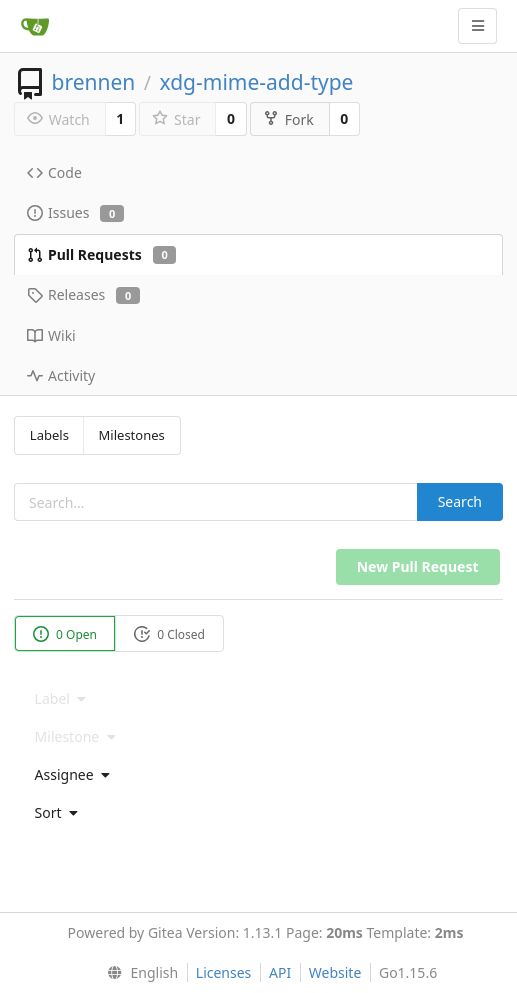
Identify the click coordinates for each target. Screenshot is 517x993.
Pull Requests (101, 254)
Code (54, 172)
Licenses (224, 972)
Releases (83, 294)
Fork (288, 119)
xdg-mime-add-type (256, 82)
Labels (49, 435)
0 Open (65, 634)
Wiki (51, 335)
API (280, 972)
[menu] (258, 775)
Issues (75, 212)
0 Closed (169, 634)
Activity (61, 375)
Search (460, 501)
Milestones (132, 435)
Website (335, 972)
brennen (93, 82)
